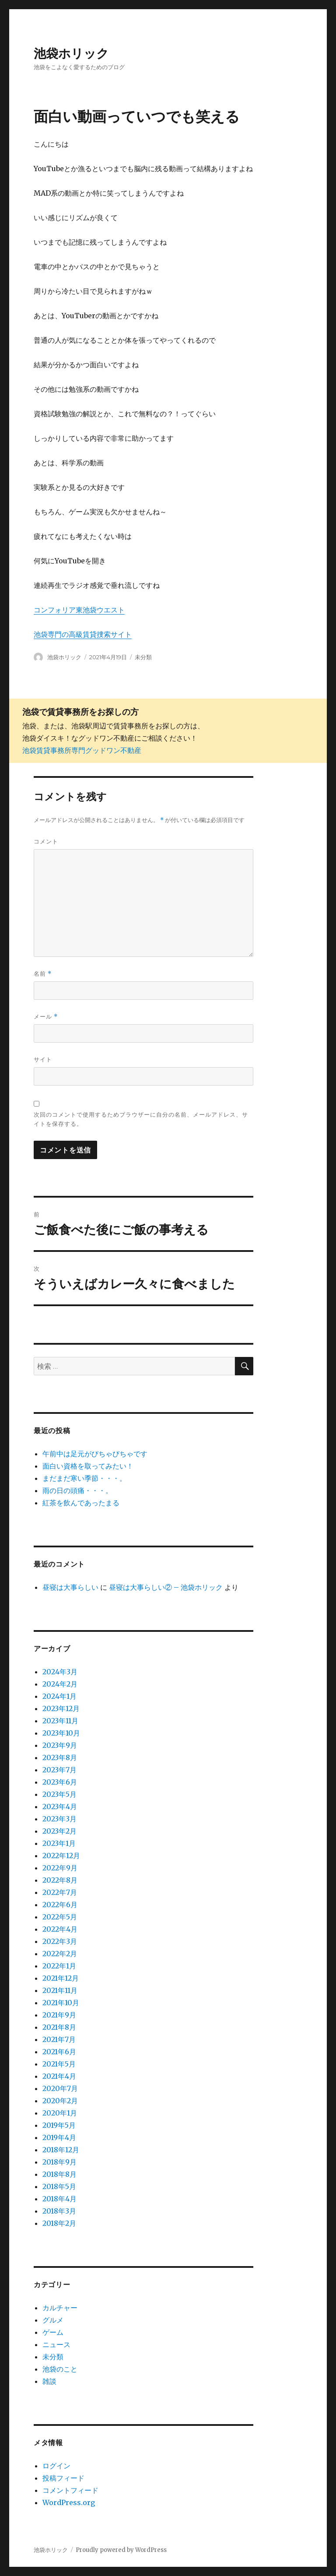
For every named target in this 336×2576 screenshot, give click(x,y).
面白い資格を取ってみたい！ (87, 1466)
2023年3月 (59, 1818)
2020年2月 (60, 2100)
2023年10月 (61, 1733)
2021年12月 (60, 1978)
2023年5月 (59, 1794)
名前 (43, 973)
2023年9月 (59, 1745)
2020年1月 (59, 2113)
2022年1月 (59, 1965)
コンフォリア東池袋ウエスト (79, 609)
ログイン (56, 2465)
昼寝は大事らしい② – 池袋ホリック (166, 1587)
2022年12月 (61, 1855)
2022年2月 (59, 1953)
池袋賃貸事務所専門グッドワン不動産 (81, 750)
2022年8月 (59, 1880)
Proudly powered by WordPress (121, 2550)
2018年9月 (59, 2162)
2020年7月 (60, 2088)
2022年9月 (59, 1867)
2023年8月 (59, 1757)
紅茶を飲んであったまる (80, 1502)
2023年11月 (60, 1720)
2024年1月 (59, 1696)
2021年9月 (59, 2014)
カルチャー (59, 2307)
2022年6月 (59, 1904)
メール (46, 1016)
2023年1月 (59, 1843)
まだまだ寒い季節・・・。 (84, 1478)
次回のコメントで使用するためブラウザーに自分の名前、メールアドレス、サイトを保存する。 (141, 1119)
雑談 (49, 2381)
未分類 (143, 657)
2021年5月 (59, 2063)
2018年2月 (59, 2223)
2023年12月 (61, 1708)
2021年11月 (59, 1990)
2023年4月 (59, 1806)
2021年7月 (59, 2039)
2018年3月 (59, 2211)
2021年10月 (60, 2002)
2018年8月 (59, 2174)
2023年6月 (59, 1782)
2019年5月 (59, 2125)
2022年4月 (59, 1929)
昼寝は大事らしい (70, 1587)
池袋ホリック (71, 53)
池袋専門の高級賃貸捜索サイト (83, 634)
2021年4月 (59, 2076)
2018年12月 (60, 2149)
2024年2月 (59, 1684)
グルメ (52, 2320)
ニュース (56, 2344)
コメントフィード (70, 2490)
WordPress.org (68, 2502)
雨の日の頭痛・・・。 (77, 1490)
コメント (46, 841)
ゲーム (52, 2332)
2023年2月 (59, 1831)
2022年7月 (59, 1892)
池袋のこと (59, 2369)
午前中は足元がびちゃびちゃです (94, 1453)
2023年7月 (59, 1769)
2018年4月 (59, 2198)
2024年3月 (59, 1671)
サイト (43, 1059)
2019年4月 (59, 2137)
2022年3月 (59, 1941)
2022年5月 (59, 1916)
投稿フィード (63, 2478)
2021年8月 (59, 2027)
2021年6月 (59, 2051)
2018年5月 (59, 2186)
